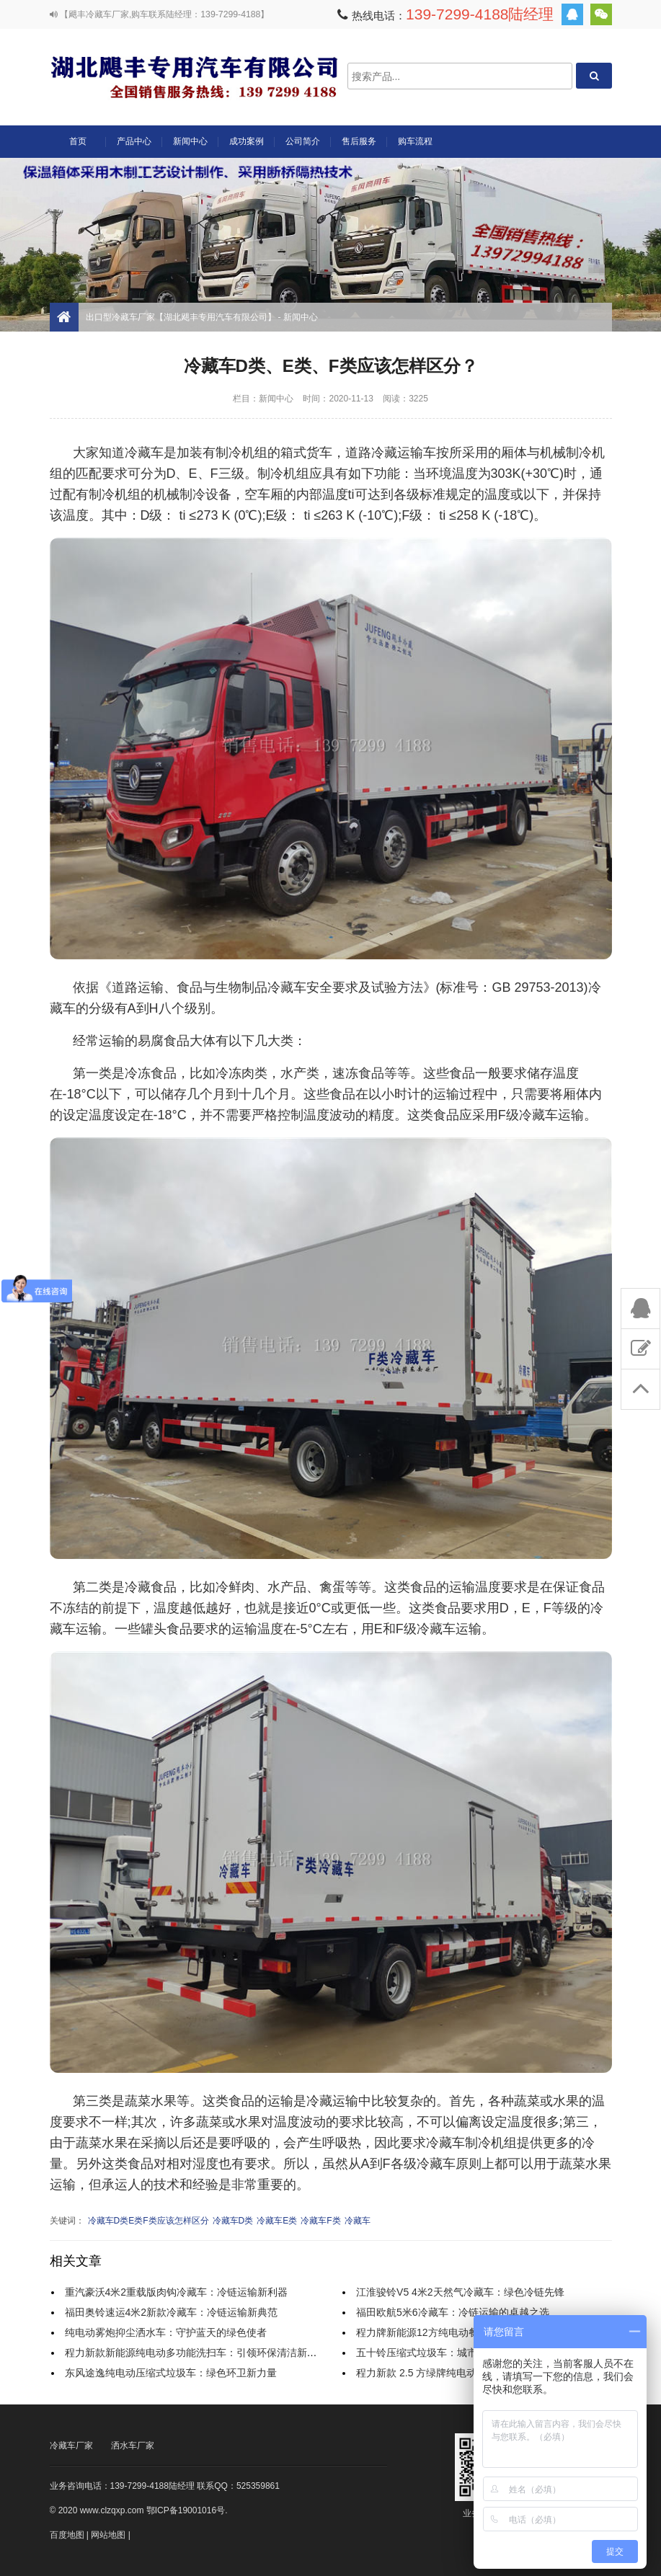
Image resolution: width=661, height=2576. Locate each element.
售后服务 (359, 141)
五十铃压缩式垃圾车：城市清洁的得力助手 (452, 2352)
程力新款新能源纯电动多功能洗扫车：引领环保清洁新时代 (196, 2352)
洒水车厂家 (132, 2445)
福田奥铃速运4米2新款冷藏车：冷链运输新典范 (171, 2312)
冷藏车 (358, 2221)
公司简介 (302, 141)
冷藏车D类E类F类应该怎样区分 (148, 2221)
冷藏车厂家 (71, 2445)
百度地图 (67, 2535)
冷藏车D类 (233, 2221)
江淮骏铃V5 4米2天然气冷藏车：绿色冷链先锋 (460, 2292)
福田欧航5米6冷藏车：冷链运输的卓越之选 (452, 2312)
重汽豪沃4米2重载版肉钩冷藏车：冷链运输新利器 (176, 2292)
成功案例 (246, 141)
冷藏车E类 (277, 2221)
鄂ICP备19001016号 (185, 2510)
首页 (77, 141)
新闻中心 (190, 141)
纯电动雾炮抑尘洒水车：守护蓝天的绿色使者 (166, 2332)
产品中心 (134, 147)
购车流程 (415, 141)
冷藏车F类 (320, 2221)
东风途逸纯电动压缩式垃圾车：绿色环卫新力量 (171, 2373)
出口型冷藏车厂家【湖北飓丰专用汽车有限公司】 (194, 76)
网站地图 (108, 2535)
